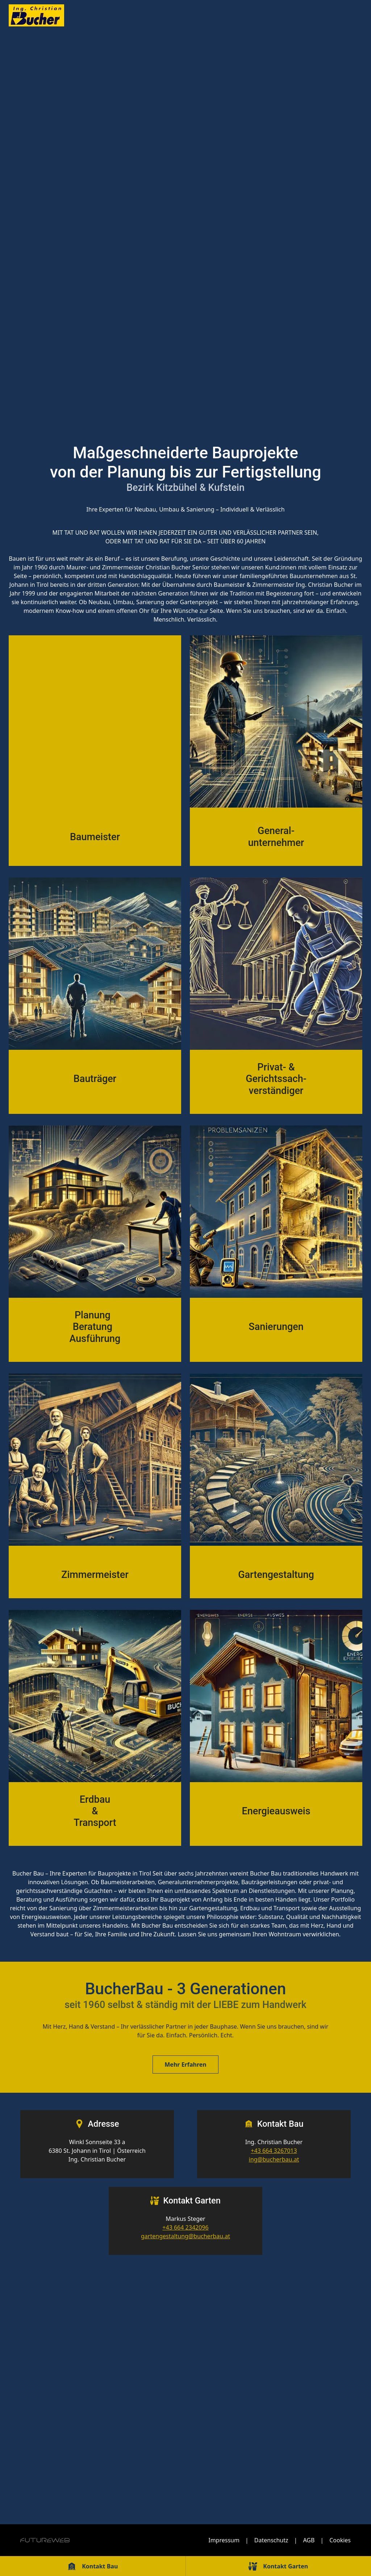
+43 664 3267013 (274, 2151)
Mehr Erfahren (185, 2064)
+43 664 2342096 (185, 2227)
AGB (308, 2540)
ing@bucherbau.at (274, 2159)
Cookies (340, 2540)
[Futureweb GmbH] (45, 2540)
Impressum (223, 2540)
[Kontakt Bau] (93, 2566)
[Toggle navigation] (346, 15)
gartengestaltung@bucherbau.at (185, 2236)
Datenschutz (271, 2540)
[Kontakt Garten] (278, 2566)
